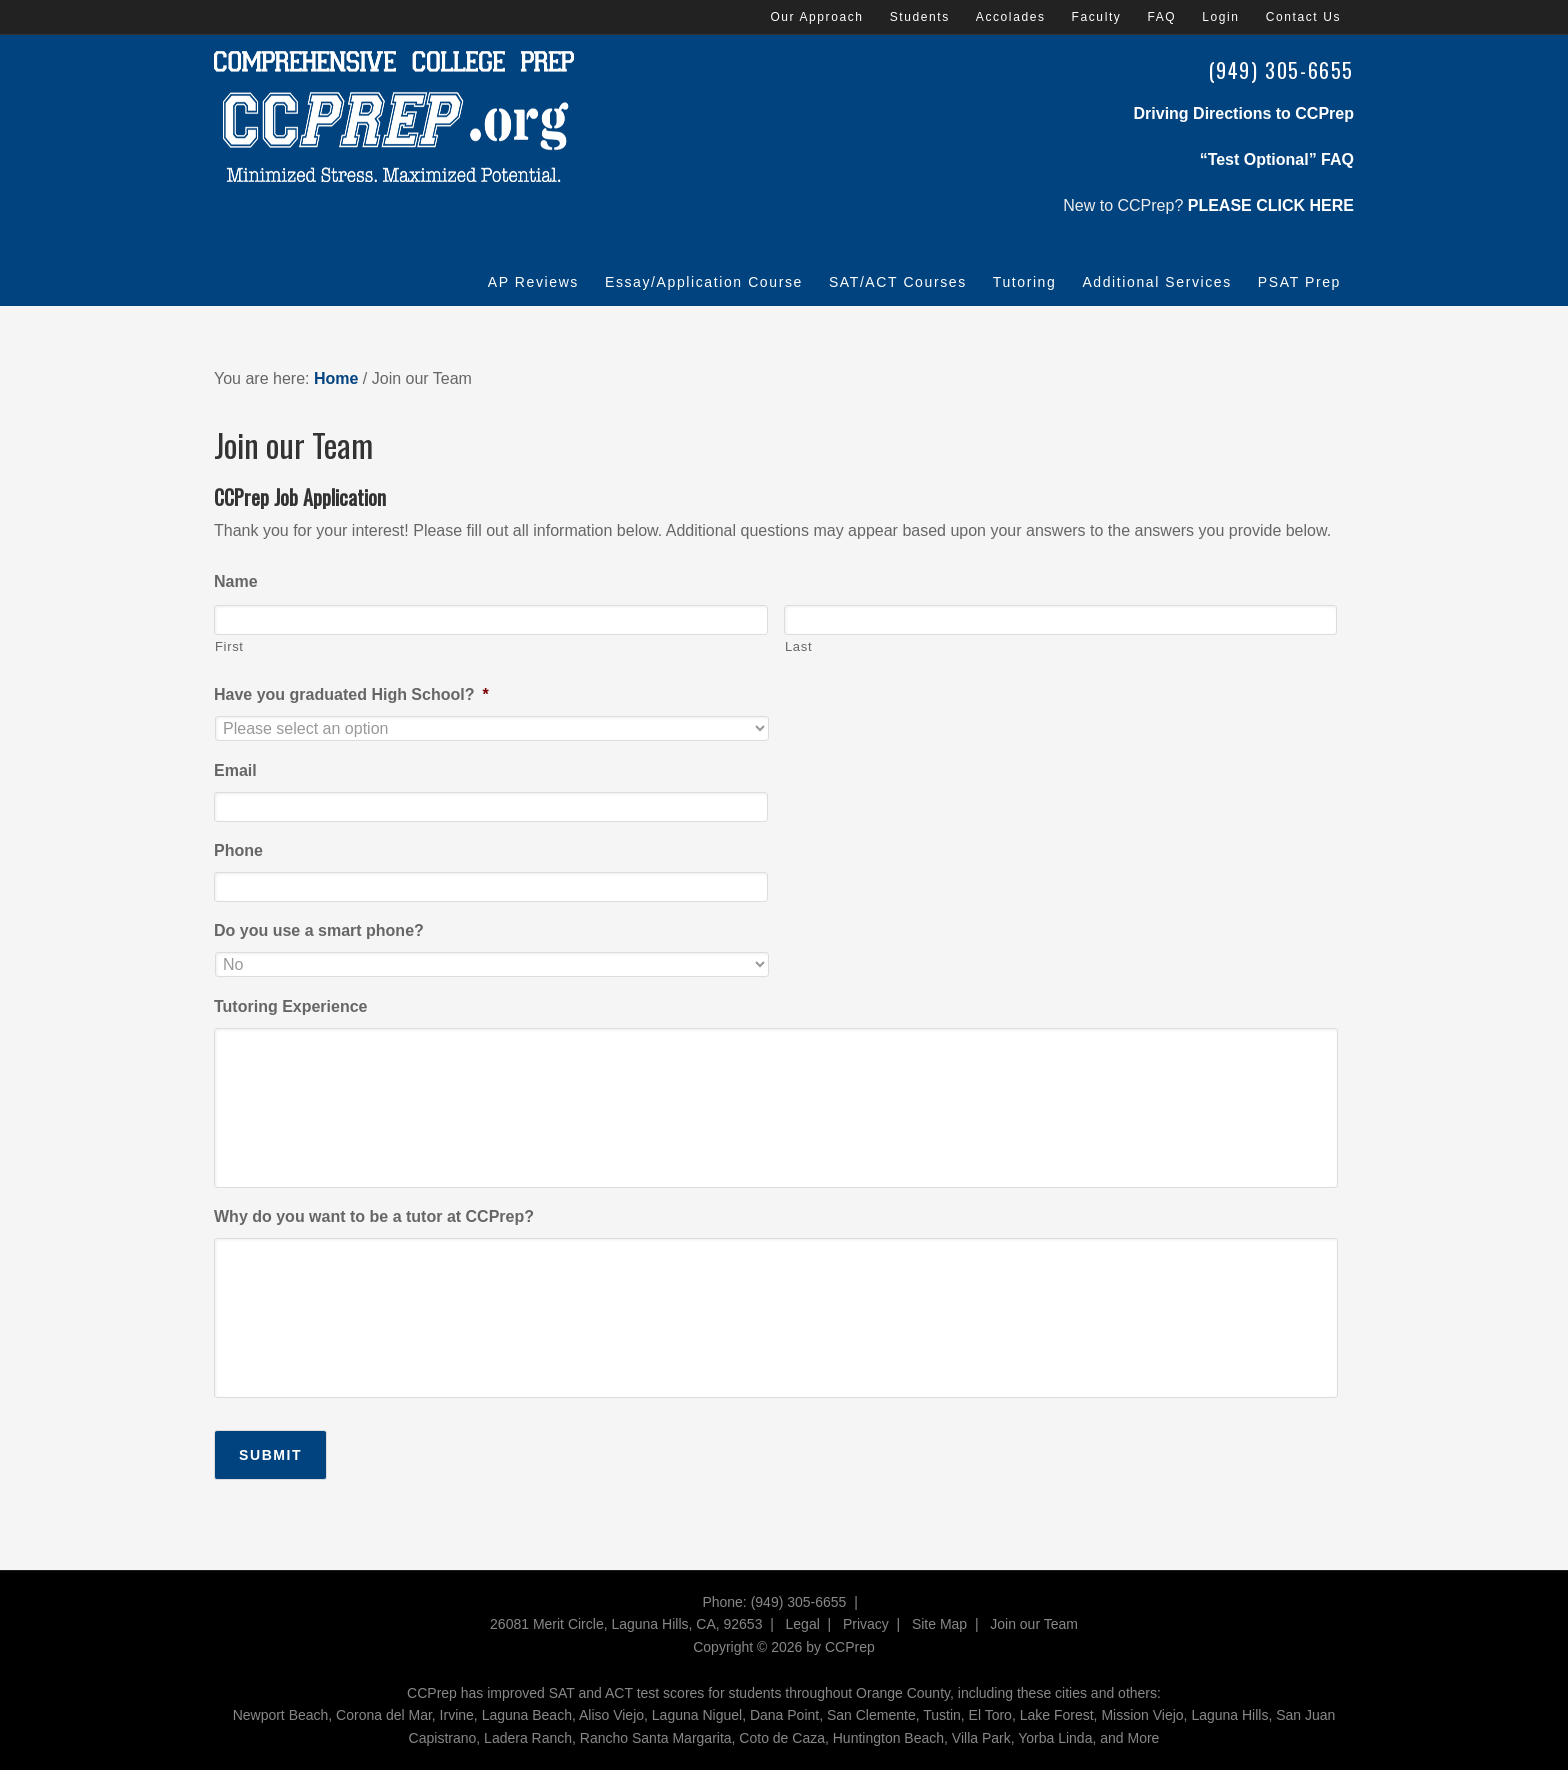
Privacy (866, 1624)
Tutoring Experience (291, 1006)
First (229, 646)
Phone (238, 850)
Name (236, 581)
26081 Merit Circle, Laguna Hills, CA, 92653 (626, 1624)
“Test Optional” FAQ (1277, 159)
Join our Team (1034, 1624)
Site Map (939, 1624)
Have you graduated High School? (351, 694)
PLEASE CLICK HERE (1271, 205)
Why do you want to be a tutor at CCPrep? (374, 1216)
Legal (803, 1624)
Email (235, 770)
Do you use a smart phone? (319, 930)
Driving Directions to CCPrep (1244, 113)
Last (798, 646)
